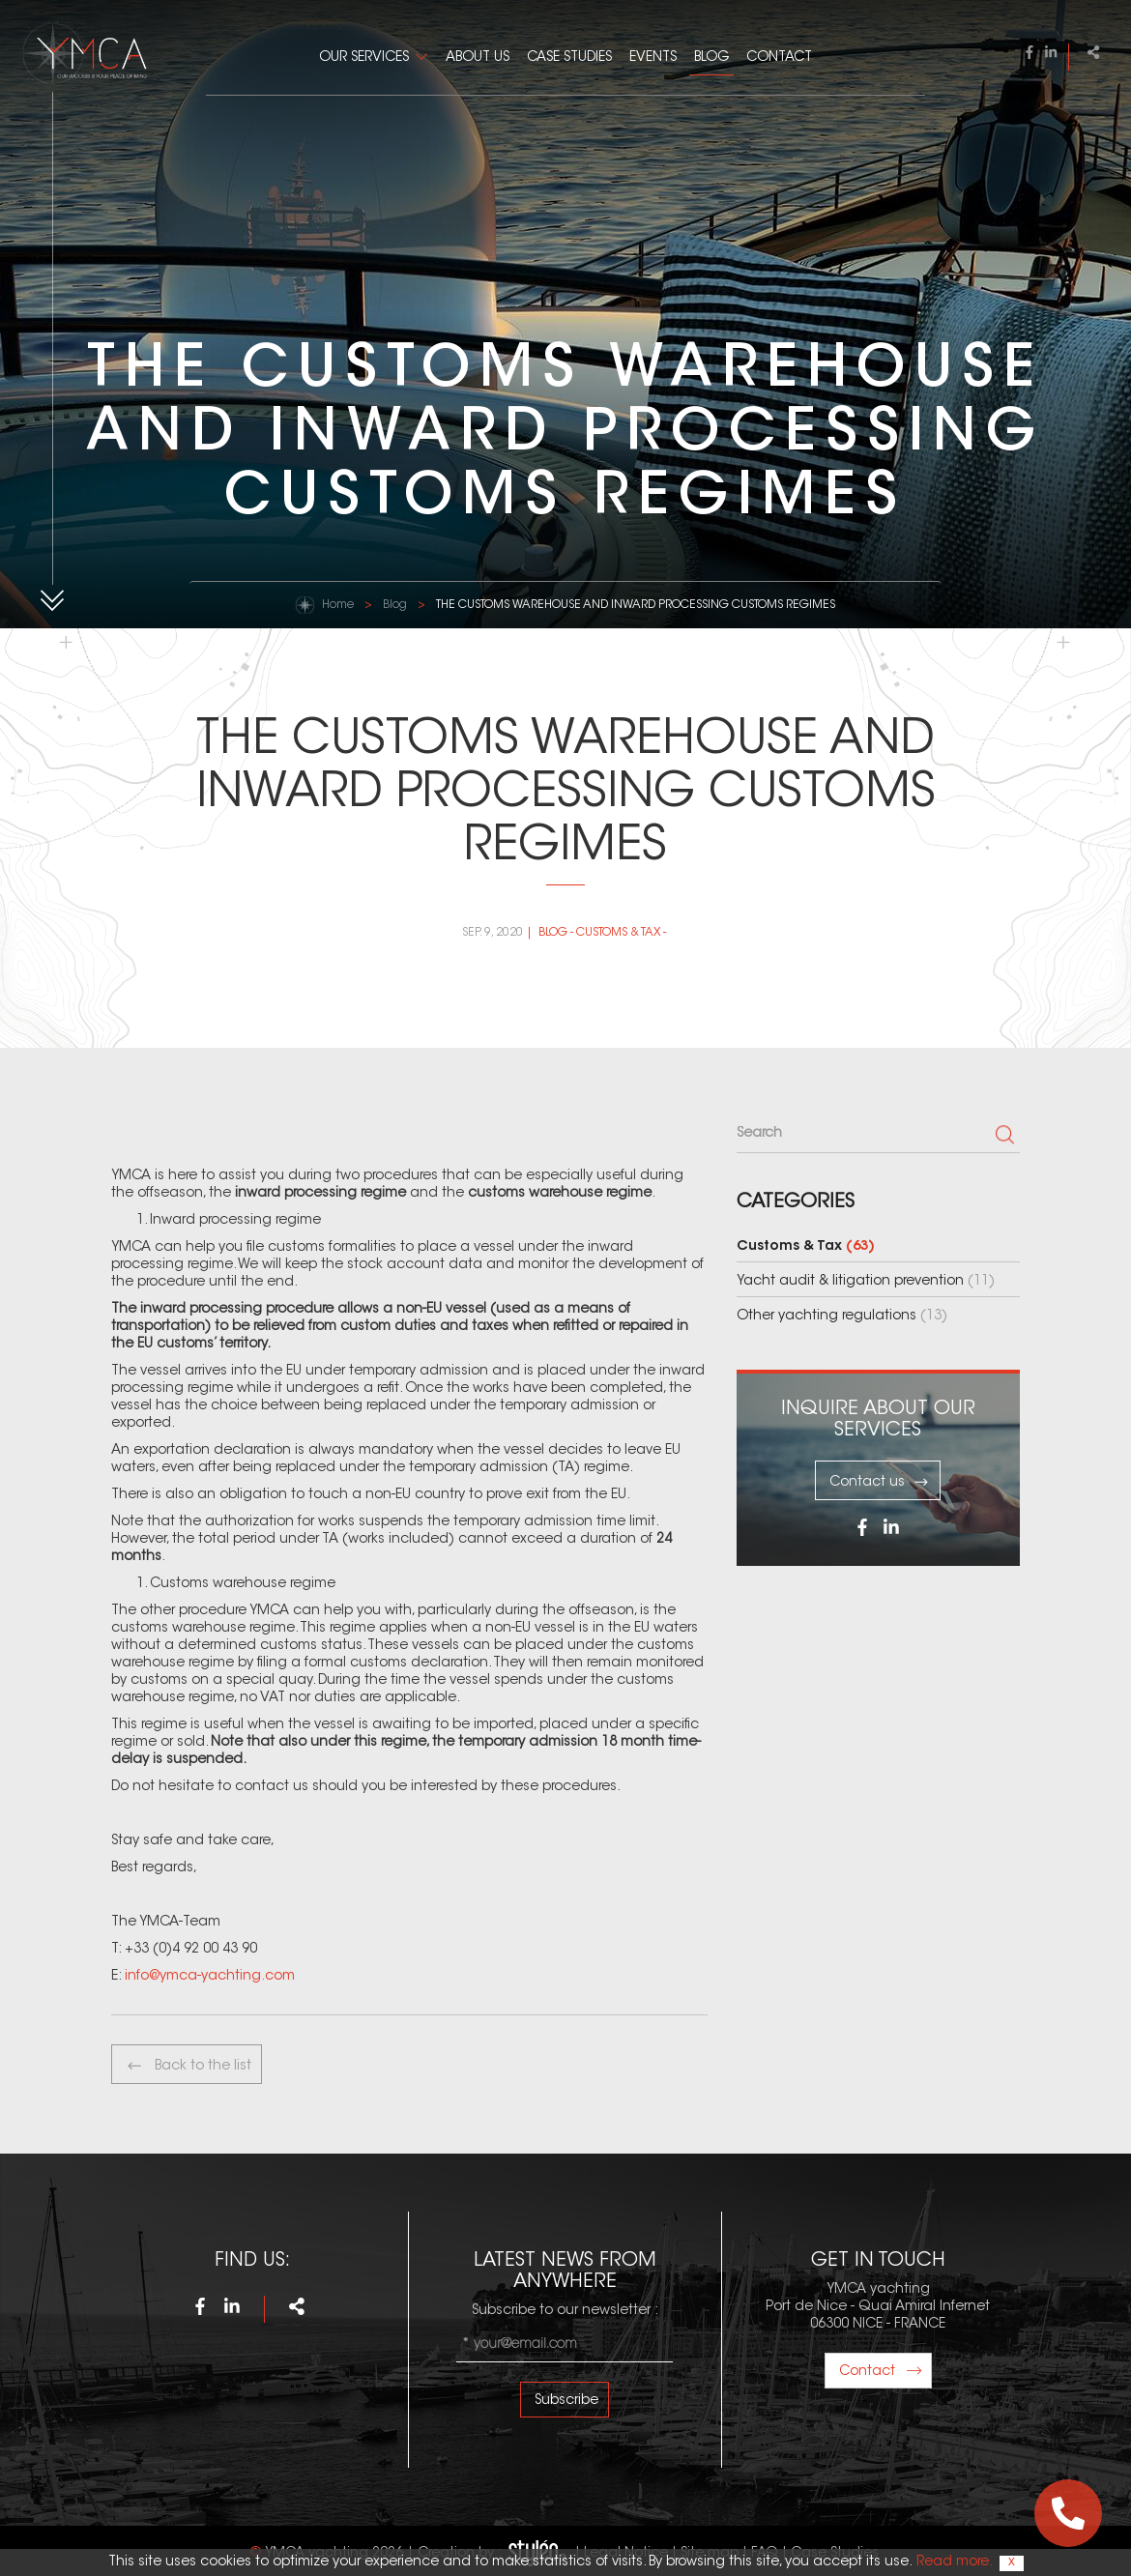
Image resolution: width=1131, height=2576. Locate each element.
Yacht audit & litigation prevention (866, 1281)
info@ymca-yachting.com (210, 1976)
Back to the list (188, 2065)
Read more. (953, 2562)
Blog (711, 58)
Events (653, 58)
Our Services (364, 58)
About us (477, 58)
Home (338, 605)
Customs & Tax (618, 933)
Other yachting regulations (842, 1316)
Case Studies (569, 58)
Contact (779, 58)
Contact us (879, 1482)
